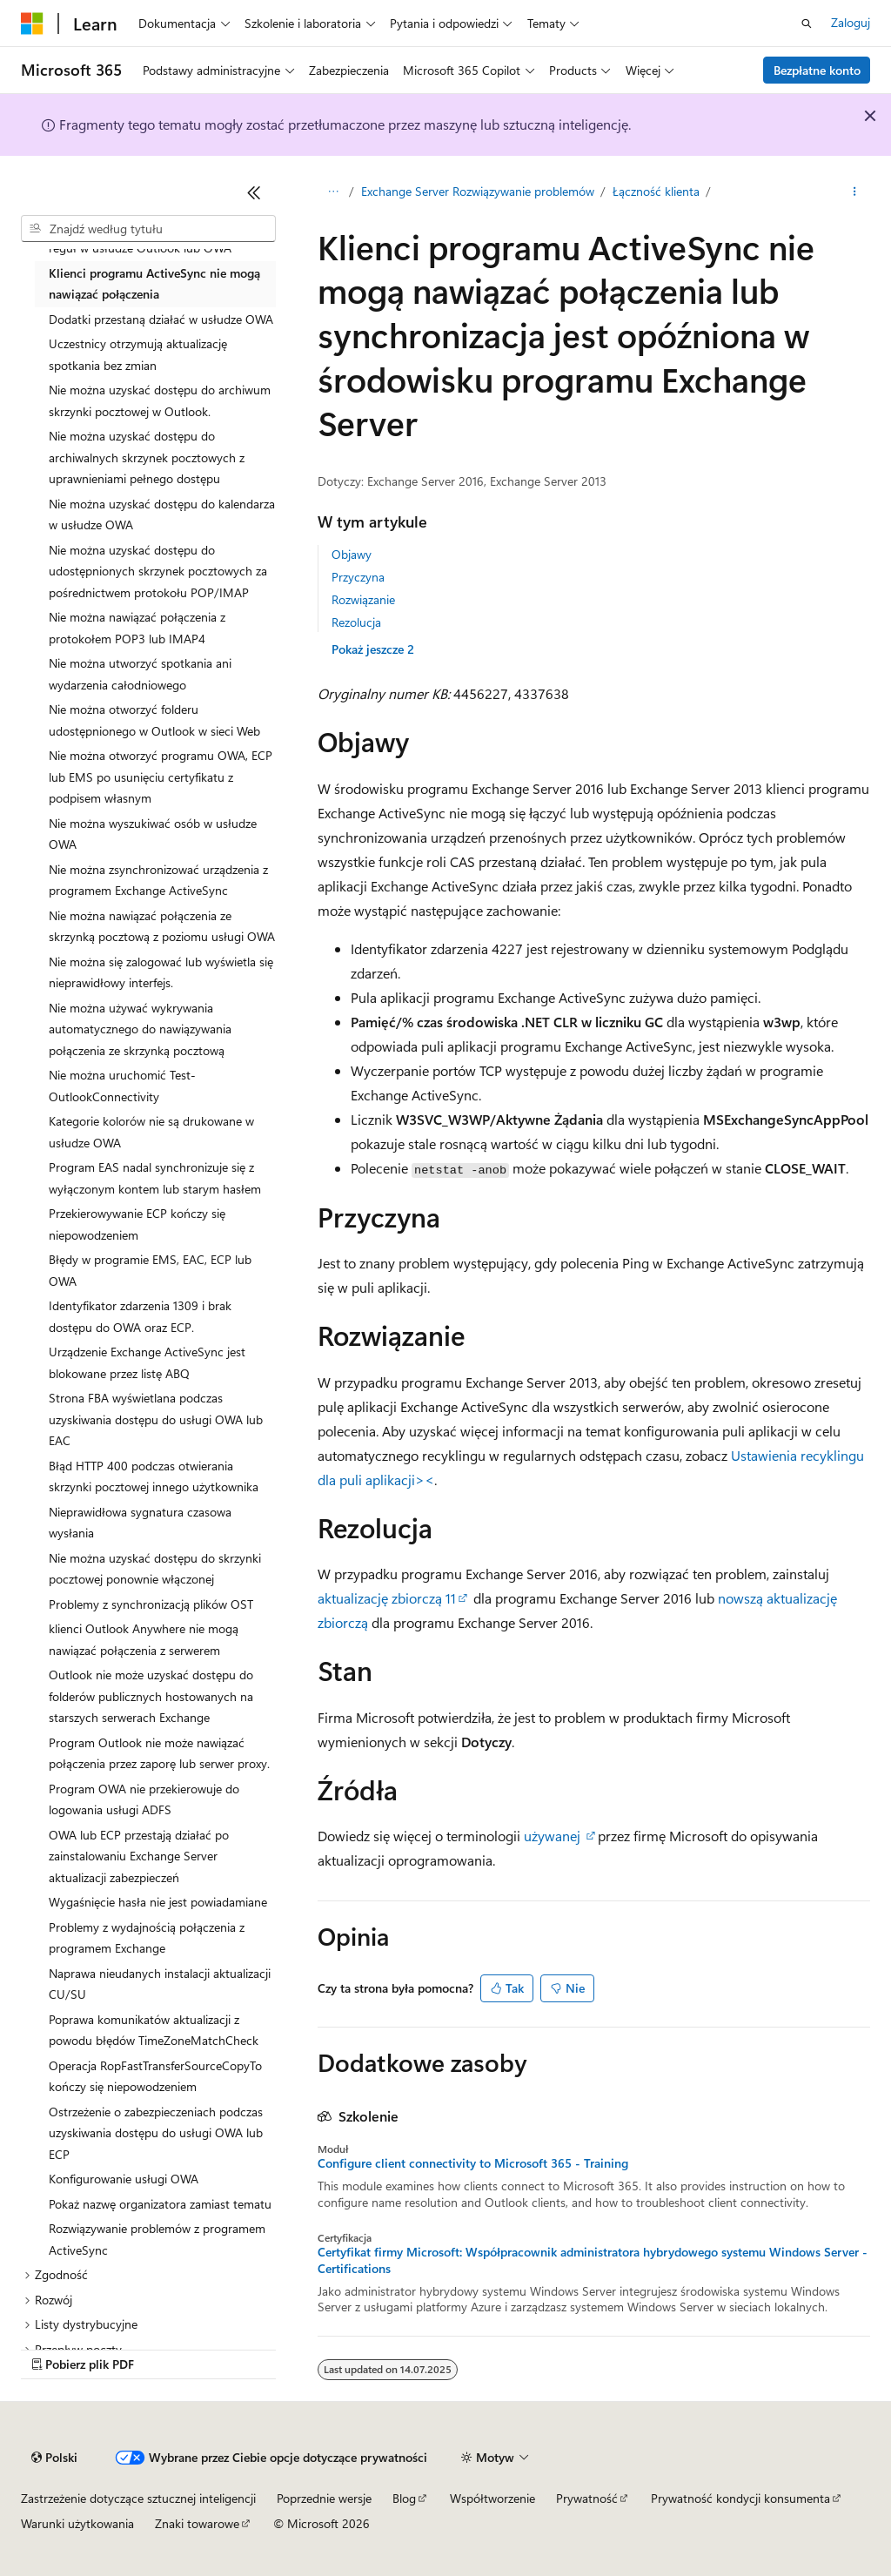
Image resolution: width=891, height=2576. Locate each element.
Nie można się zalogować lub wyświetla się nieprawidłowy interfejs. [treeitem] (161, 972)
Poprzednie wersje (324, 2498)
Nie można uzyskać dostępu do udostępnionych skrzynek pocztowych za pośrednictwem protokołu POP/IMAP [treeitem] (158, 571)
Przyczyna (358, 576)
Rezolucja (356, 622)
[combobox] (148, 229)
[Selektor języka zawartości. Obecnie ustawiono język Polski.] (54, 2458)
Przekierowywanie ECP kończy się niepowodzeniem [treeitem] (137, 1224)
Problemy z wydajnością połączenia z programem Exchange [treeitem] (147, 1938)
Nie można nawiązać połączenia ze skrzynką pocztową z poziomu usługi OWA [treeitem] (162, 926)
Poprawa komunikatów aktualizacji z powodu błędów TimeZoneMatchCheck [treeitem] (153, 2030)
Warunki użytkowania (77, 2523)
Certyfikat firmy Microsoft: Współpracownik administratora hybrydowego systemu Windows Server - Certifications (593, 2260)
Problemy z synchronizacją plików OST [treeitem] (151, 1604)
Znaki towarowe (197, 2523)
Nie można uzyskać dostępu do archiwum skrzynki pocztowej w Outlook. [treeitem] (160, 400)
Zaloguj (850, 22)
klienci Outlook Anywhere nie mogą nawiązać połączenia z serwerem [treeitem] (143, 1639)
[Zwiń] (254, 192)
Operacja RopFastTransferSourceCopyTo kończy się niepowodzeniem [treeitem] (155, 2076)
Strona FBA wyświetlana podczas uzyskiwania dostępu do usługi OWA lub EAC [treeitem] (156, 1419)
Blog (404, 2498)
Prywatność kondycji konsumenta (740, 2498)
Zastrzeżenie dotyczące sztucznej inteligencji (138, 2498)
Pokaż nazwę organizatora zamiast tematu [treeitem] (160, 2204)
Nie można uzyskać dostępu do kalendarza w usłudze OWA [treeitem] (162, 514)
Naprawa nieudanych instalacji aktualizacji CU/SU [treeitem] (160, 1984)
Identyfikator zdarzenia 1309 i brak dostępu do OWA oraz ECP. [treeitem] (140, 1316)
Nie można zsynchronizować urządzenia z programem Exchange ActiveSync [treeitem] (158, 880)
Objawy (352, 554)
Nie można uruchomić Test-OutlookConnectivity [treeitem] (122, 1085)
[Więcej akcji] (855, 192)
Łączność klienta (656, 191)
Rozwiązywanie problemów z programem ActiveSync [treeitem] (157, 2239)
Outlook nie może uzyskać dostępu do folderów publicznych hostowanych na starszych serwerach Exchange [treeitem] (151, 1695)
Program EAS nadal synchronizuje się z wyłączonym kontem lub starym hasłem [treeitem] (155, 1178)
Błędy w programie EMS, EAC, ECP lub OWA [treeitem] (150, 1270)
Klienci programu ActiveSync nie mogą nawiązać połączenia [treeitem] (154, 284)
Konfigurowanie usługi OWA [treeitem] (123, 2178)
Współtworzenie (492, 2498)
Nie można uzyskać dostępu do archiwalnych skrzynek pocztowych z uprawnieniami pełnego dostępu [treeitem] (147, 457)
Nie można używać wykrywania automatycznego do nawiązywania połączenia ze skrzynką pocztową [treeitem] (140, 1029)
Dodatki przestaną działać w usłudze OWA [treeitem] (161, 319)
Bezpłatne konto (817, 70)
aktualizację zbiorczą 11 (387, 1598)
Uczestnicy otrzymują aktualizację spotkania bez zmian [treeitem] (138, 354)
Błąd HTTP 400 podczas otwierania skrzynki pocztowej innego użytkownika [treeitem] (153, 1476)
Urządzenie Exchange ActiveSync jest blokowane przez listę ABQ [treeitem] (147, 1362)
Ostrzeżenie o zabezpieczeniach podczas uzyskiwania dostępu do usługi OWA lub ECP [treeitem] (156, 2132)
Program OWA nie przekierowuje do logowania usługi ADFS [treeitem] (144, 1799)
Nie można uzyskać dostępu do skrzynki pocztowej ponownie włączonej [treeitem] (155, 1569)
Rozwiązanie (363, 599)
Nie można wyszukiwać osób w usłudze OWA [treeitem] (153, 834)
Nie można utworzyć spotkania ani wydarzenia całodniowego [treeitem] (140, 674)
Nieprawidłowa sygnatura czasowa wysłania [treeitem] (140, 1522)
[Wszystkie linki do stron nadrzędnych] (333, 192)
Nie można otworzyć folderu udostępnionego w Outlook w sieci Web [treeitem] (154, 720)
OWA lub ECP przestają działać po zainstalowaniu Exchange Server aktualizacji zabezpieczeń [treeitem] (139, 1856)
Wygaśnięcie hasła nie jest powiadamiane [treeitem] (158, 1901)
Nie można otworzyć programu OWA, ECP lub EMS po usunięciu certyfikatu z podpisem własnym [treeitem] (160, 776)
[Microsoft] (32, 23)
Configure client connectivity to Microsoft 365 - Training (473, 2163)
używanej (552, 1835)
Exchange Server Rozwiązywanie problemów (477, 191)
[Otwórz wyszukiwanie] (806, 23)
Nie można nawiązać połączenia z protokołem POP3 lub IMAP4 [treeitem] (137, 628)
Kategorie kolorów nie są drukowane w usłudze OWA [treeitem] (151, 1132)
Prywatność (587, 2498)
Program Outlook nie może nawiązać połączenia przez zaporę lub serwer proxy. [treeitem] (159, 1753)
